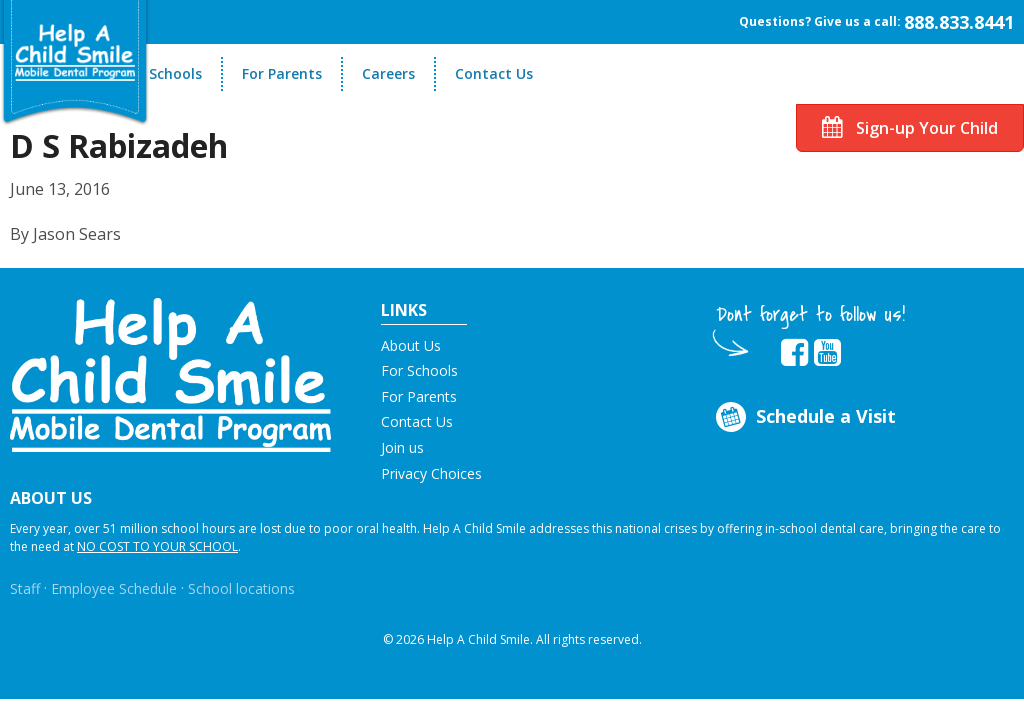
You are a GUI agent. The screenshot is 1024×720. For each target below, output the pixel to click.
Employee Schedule (114, 588)
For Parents (282, 73)
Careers (388, 73)
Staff (25, 588)
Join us (402, 447)
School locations (241, 588)
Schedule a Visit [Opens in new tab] (803, 417)
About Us (411, 345)
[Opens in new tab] (794, 353)
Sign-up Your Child (910, 128)
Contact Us (494, 73)
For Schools (162, 73)
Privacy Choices (431, 473)
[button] (170, 373)
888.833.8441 (959, 22)
